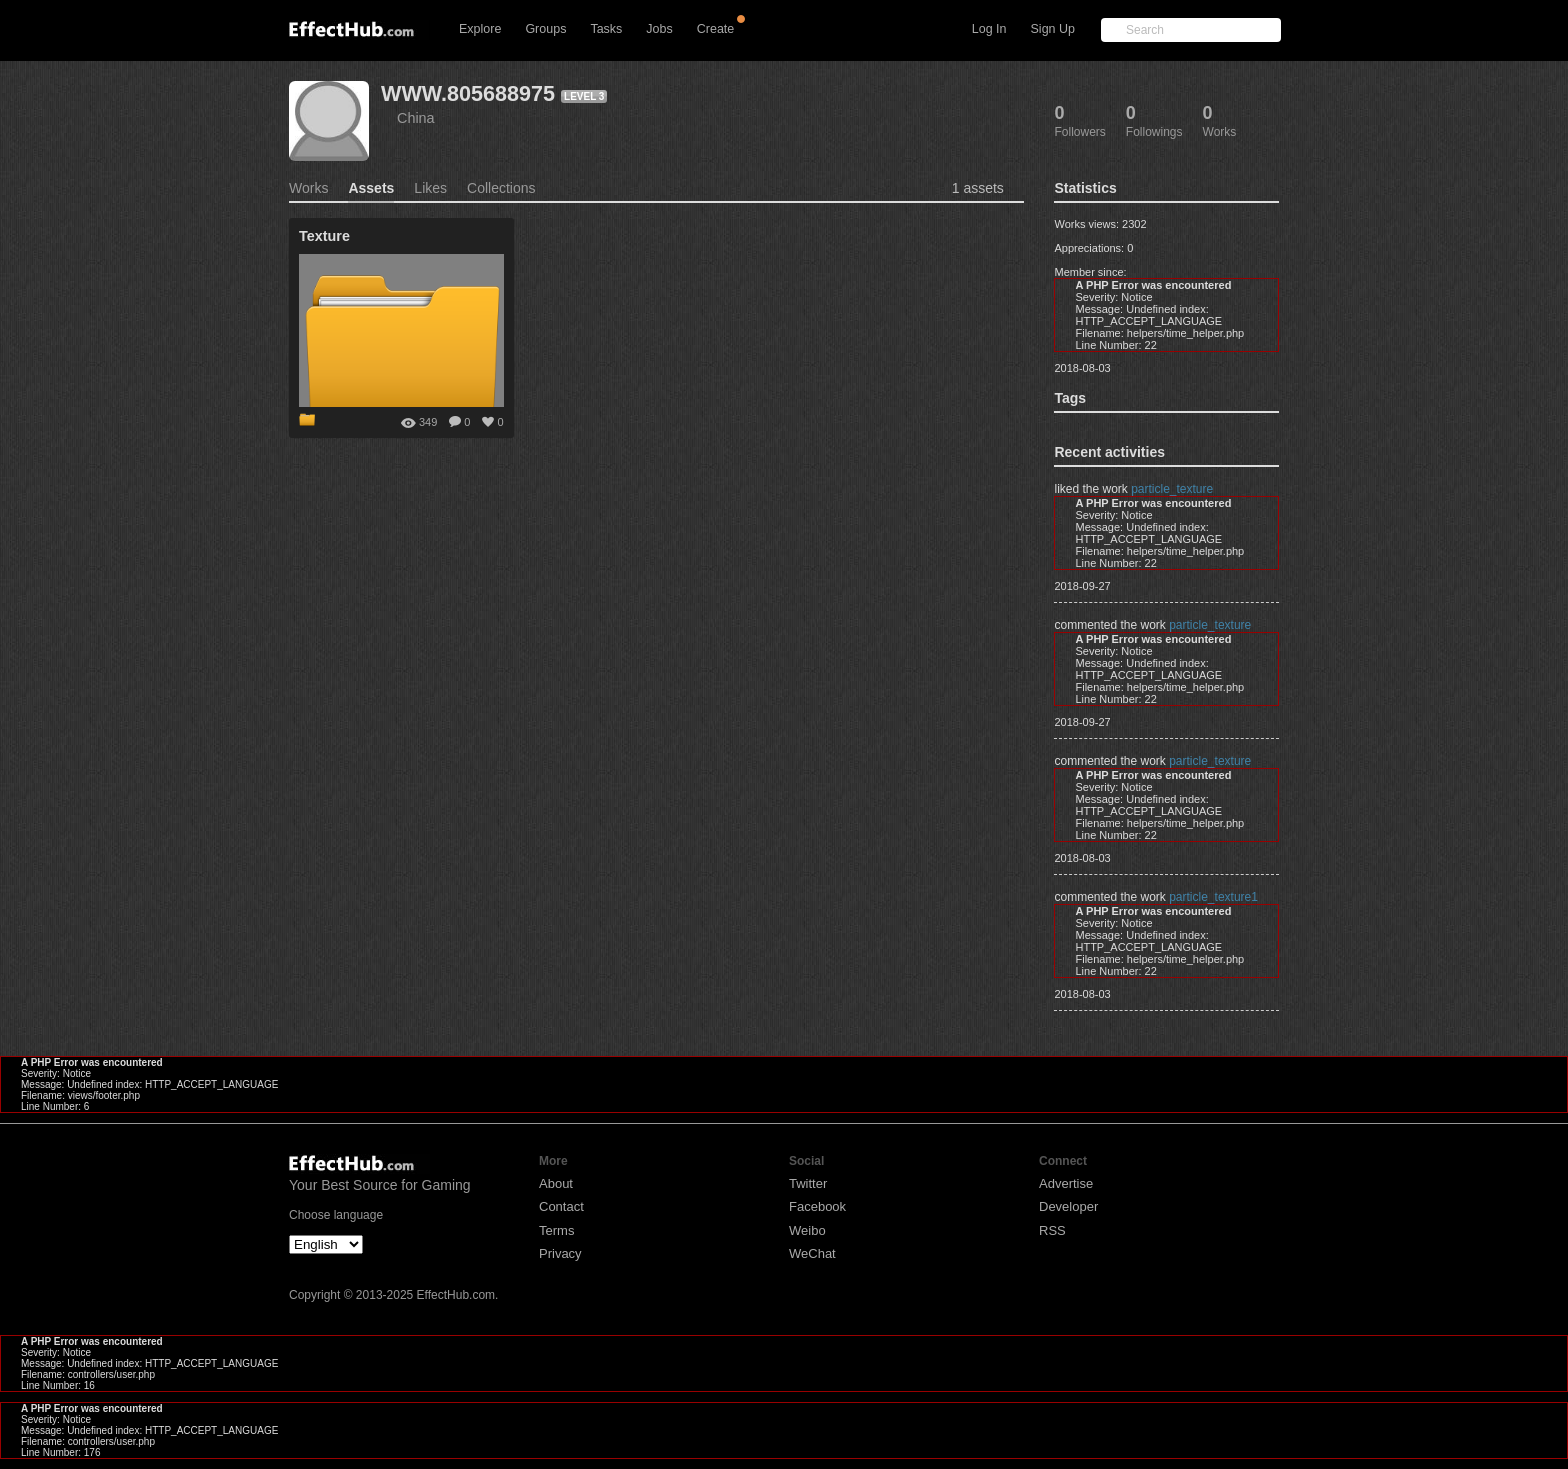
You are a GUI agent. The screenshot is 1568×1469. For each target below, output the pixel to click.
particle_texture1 (1213, 897)
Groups (545, 29)
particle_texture (1172, 489)
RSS (1052, 1230)
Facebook (817, 1206)
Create (716, 29)
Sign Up (1053, 29)
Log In (989, 29)
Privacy (560, 1253)
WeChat (812, 1253)
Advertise (1066, 1183)
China (416, 118)
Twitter (808, 1183)
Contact (561, 1206)
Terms (556, 1230)
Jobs (659, 29)
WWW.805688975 (468, 93)
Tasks (606, 29)
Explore (480, 29)
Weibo (807, 1230)
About (556, 1183)
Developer (1068, 1206)
